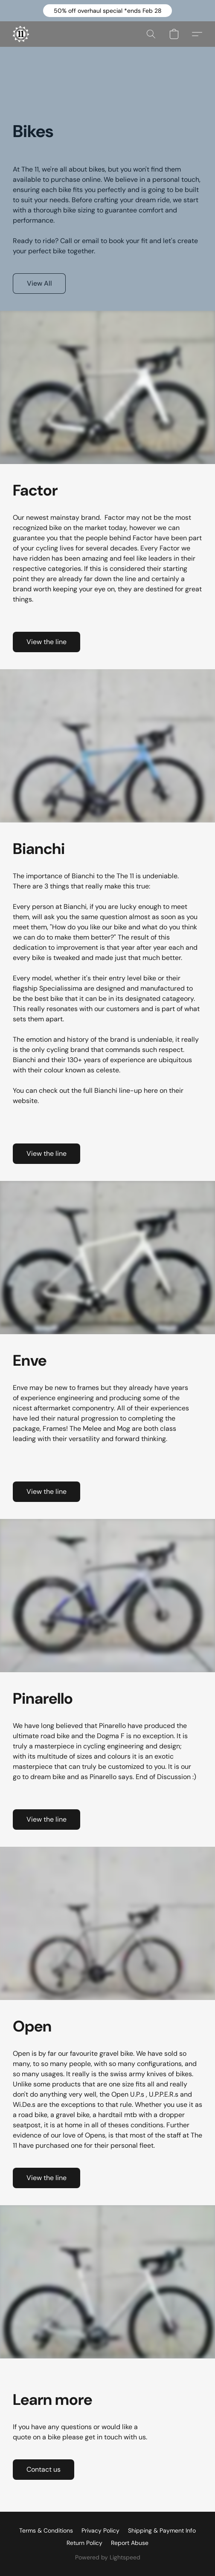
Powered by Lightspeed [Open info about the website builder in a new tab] (107, 2557)
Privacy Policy (100, 2530)
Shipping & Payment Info (162, 2530)
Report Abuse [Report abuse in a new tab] (129, 2543)
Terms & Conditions (46, 2530)
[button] (107, 10)
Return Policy (84, 2543)
